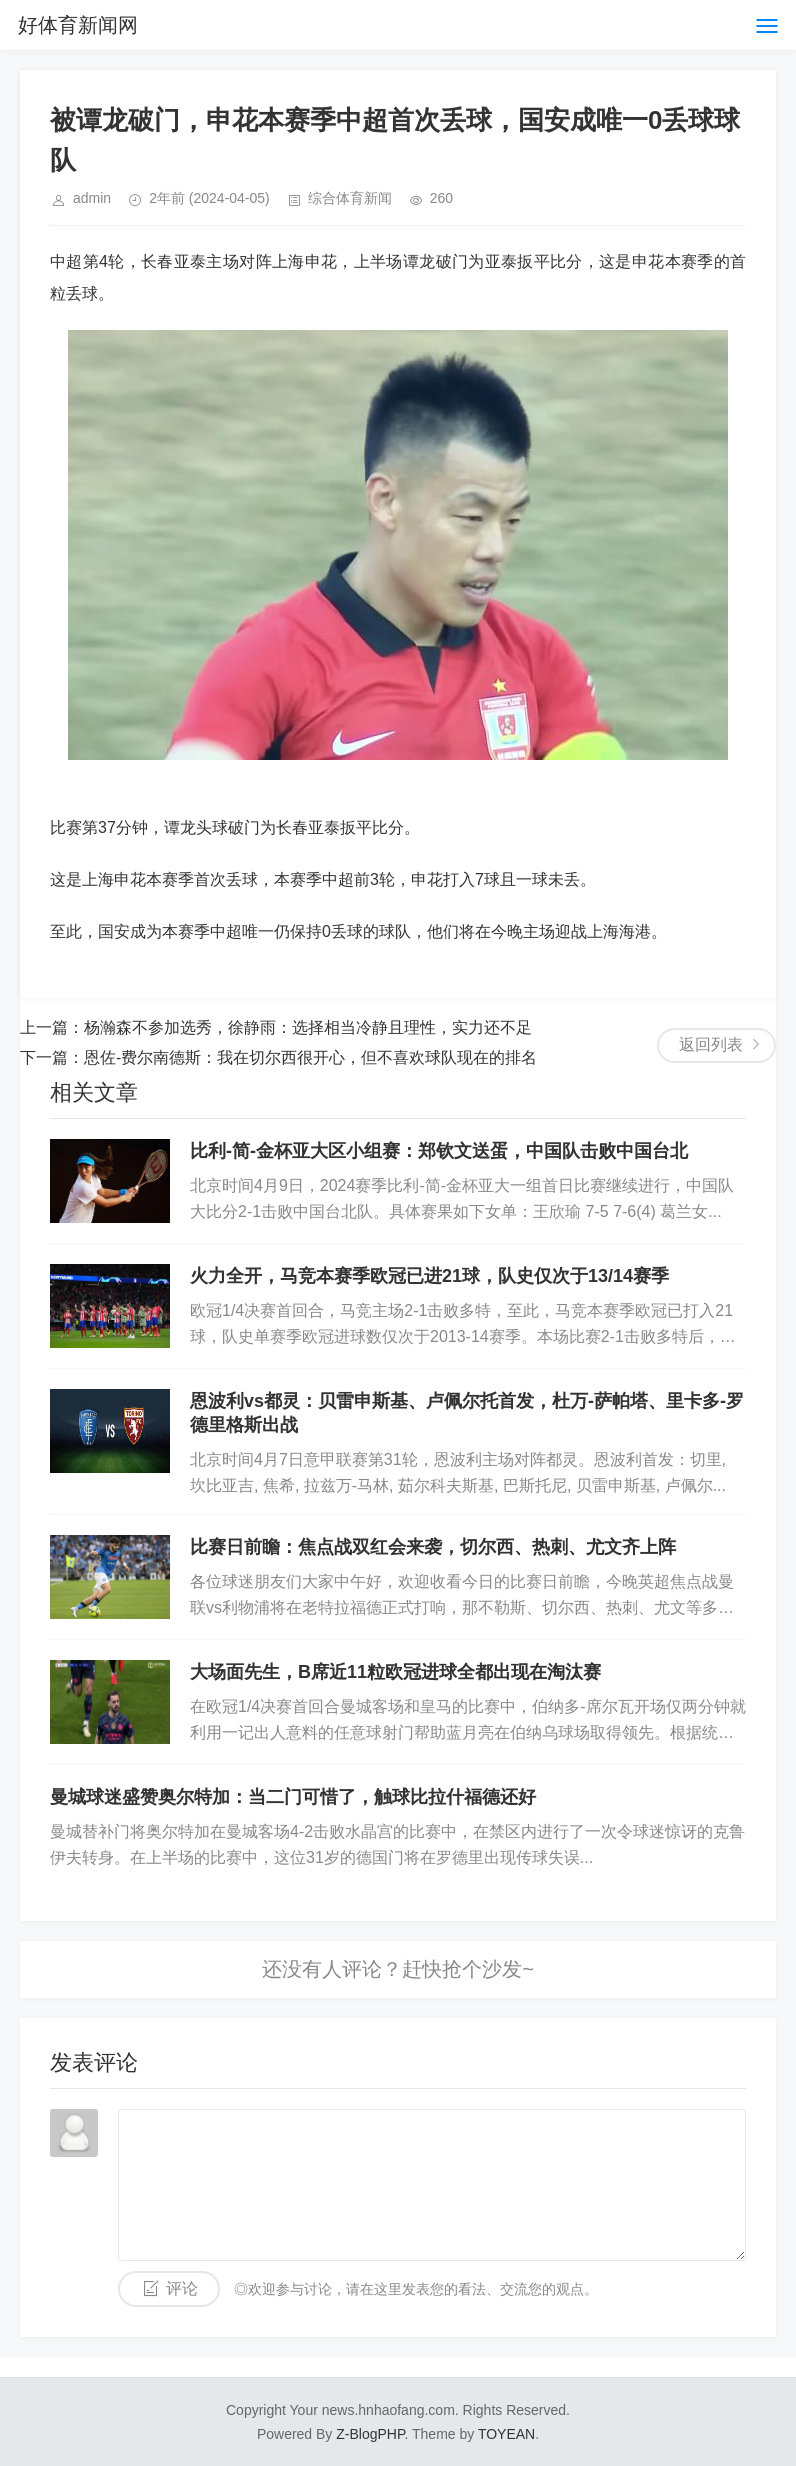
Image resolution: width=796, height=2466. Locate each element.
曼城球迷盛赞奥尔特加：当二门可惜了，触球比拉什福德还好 (293, 1797)
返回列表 (711, 1044)
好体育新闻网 (78, 25)
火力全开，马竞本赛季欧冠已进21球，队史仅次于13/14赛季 (429, 1276)
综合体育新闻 (350, 198)
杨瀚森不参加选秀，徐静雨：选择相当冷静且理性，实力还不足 (308, 1027)
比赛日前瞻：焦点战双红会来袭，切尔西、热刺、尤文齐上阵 (433, 1547)
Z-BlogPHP (370, 2434)
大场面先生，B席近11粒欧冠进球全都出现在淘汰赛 (395, 1672)
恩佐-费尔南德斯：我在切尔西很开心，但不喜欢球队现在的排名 (310, 1057)
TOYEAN (506, 2434)
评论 (182, 2288)
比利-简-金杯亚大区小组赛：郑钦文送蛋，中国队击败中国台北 (439, 1151)
